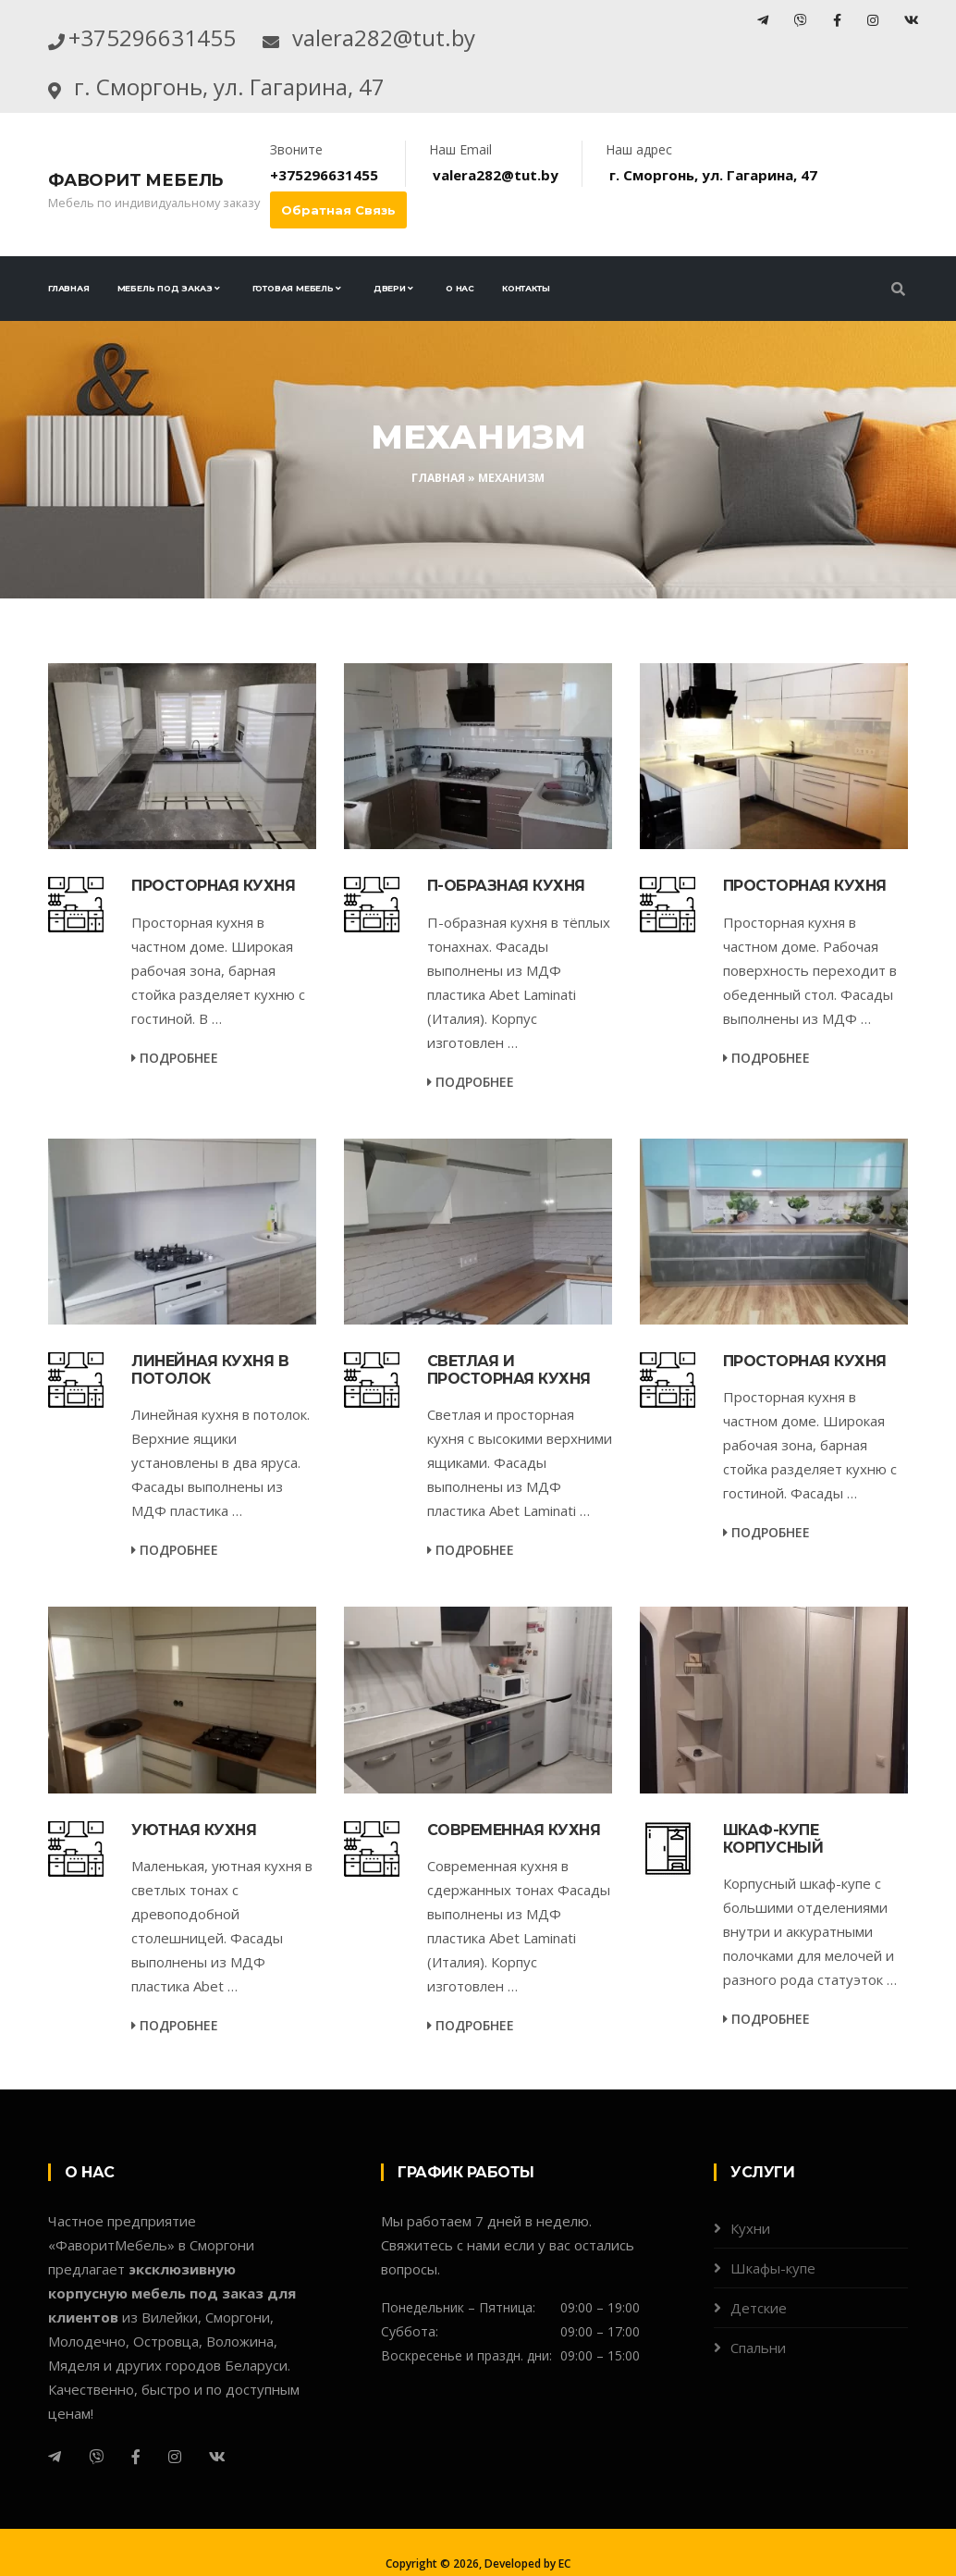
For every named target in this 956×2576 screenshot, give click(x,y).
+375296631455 (200, 31)
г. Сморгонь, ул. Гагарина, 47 (325, 129)
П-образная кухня (506, 934)
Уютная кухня (193, 1879)
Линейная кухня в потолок (209, 1418)
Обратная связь (338, 259)
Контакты (525, 337)
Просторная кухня (213, 934)
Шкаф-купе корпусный (773, 1887)
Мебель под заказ (165, 337)
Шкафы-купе (772, 2317)
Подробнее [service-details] (174, 1106)
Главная (69, 337)
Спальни (758, 2396)
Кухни (750, 2277)
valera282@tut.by (225, 80)
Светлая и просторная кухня (509, 1418)
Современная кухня (514, 1879)
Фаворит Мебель (135, 229)
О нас (460, 337)
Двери (390, 337)
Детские (758, 2357)
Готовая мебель (293, 337)
